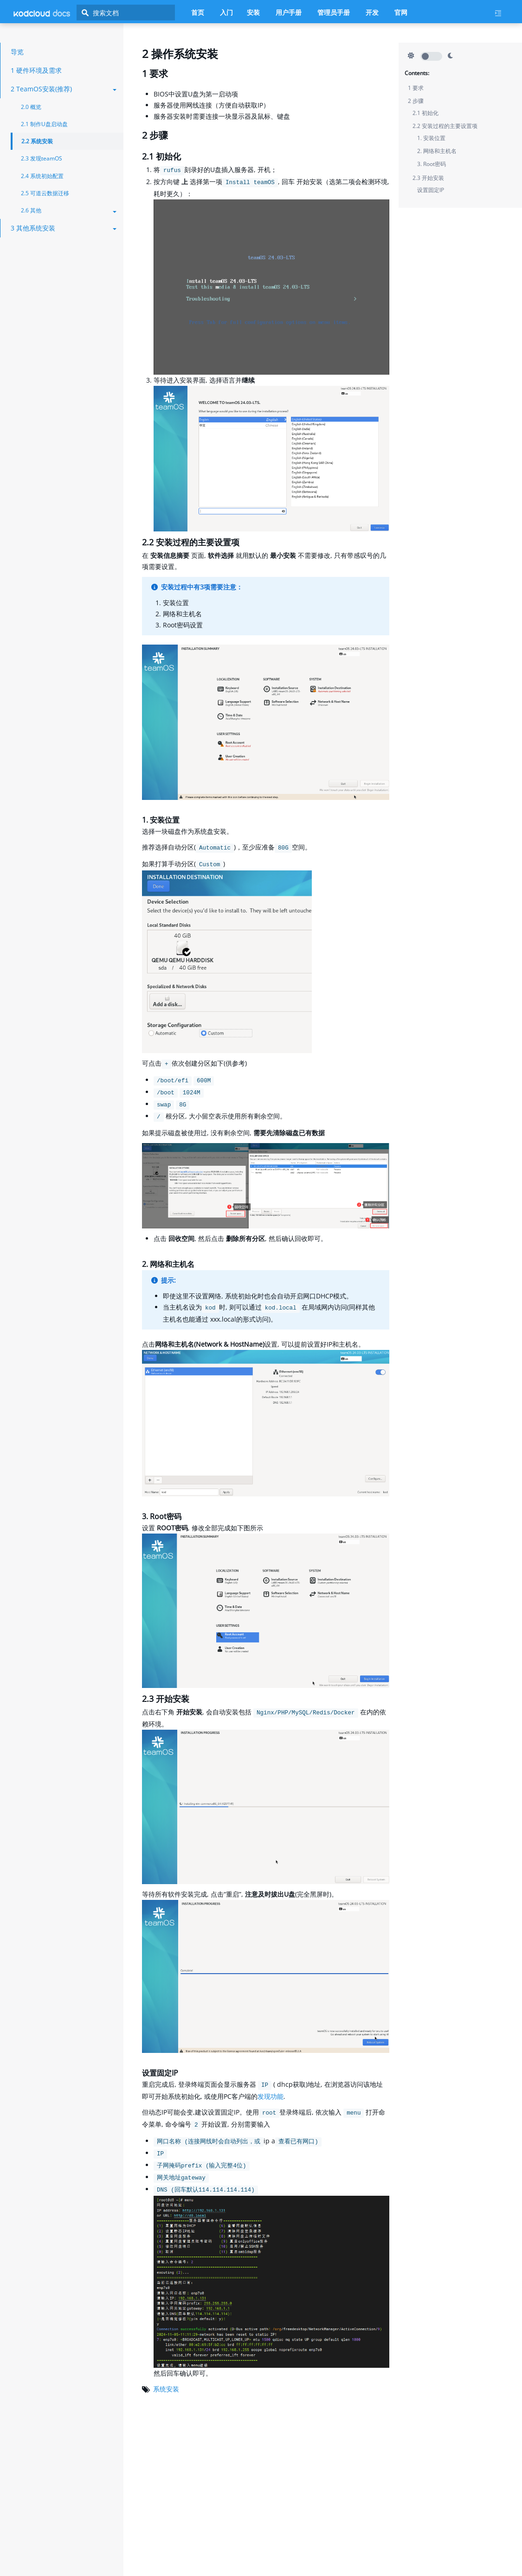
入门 (226, 12)
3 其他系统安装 (63, 228)
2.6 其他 (68, 210)
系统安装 (166, 2388)
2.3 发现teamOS (41, 158)
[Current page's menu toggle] (501, 13)
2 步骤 (416, 101)
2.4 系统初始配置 (42, 176)
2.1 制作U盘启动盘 (44, 124)
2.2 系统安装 (37, 141)
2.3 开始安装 (428, 178)
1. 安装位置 (431, 138)
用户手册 (289, 12)
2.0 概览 (31, 107)
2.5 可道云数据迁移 (45, 193)
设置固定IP (430, 190)
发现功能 (271, 2096)
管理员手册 (333, 12)
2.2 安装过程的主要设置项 (444, 126)
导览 (17, 51)
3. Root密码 (431, 164)
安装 (253, 12)
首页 (197, 12)
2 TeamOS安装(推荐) (63, 88)
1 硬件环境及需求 (36, 70)
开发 (372, 12)
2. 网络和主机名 (437, 151)
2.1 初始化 (425, 113)
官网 (400, 12)
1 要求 (416, 88)
